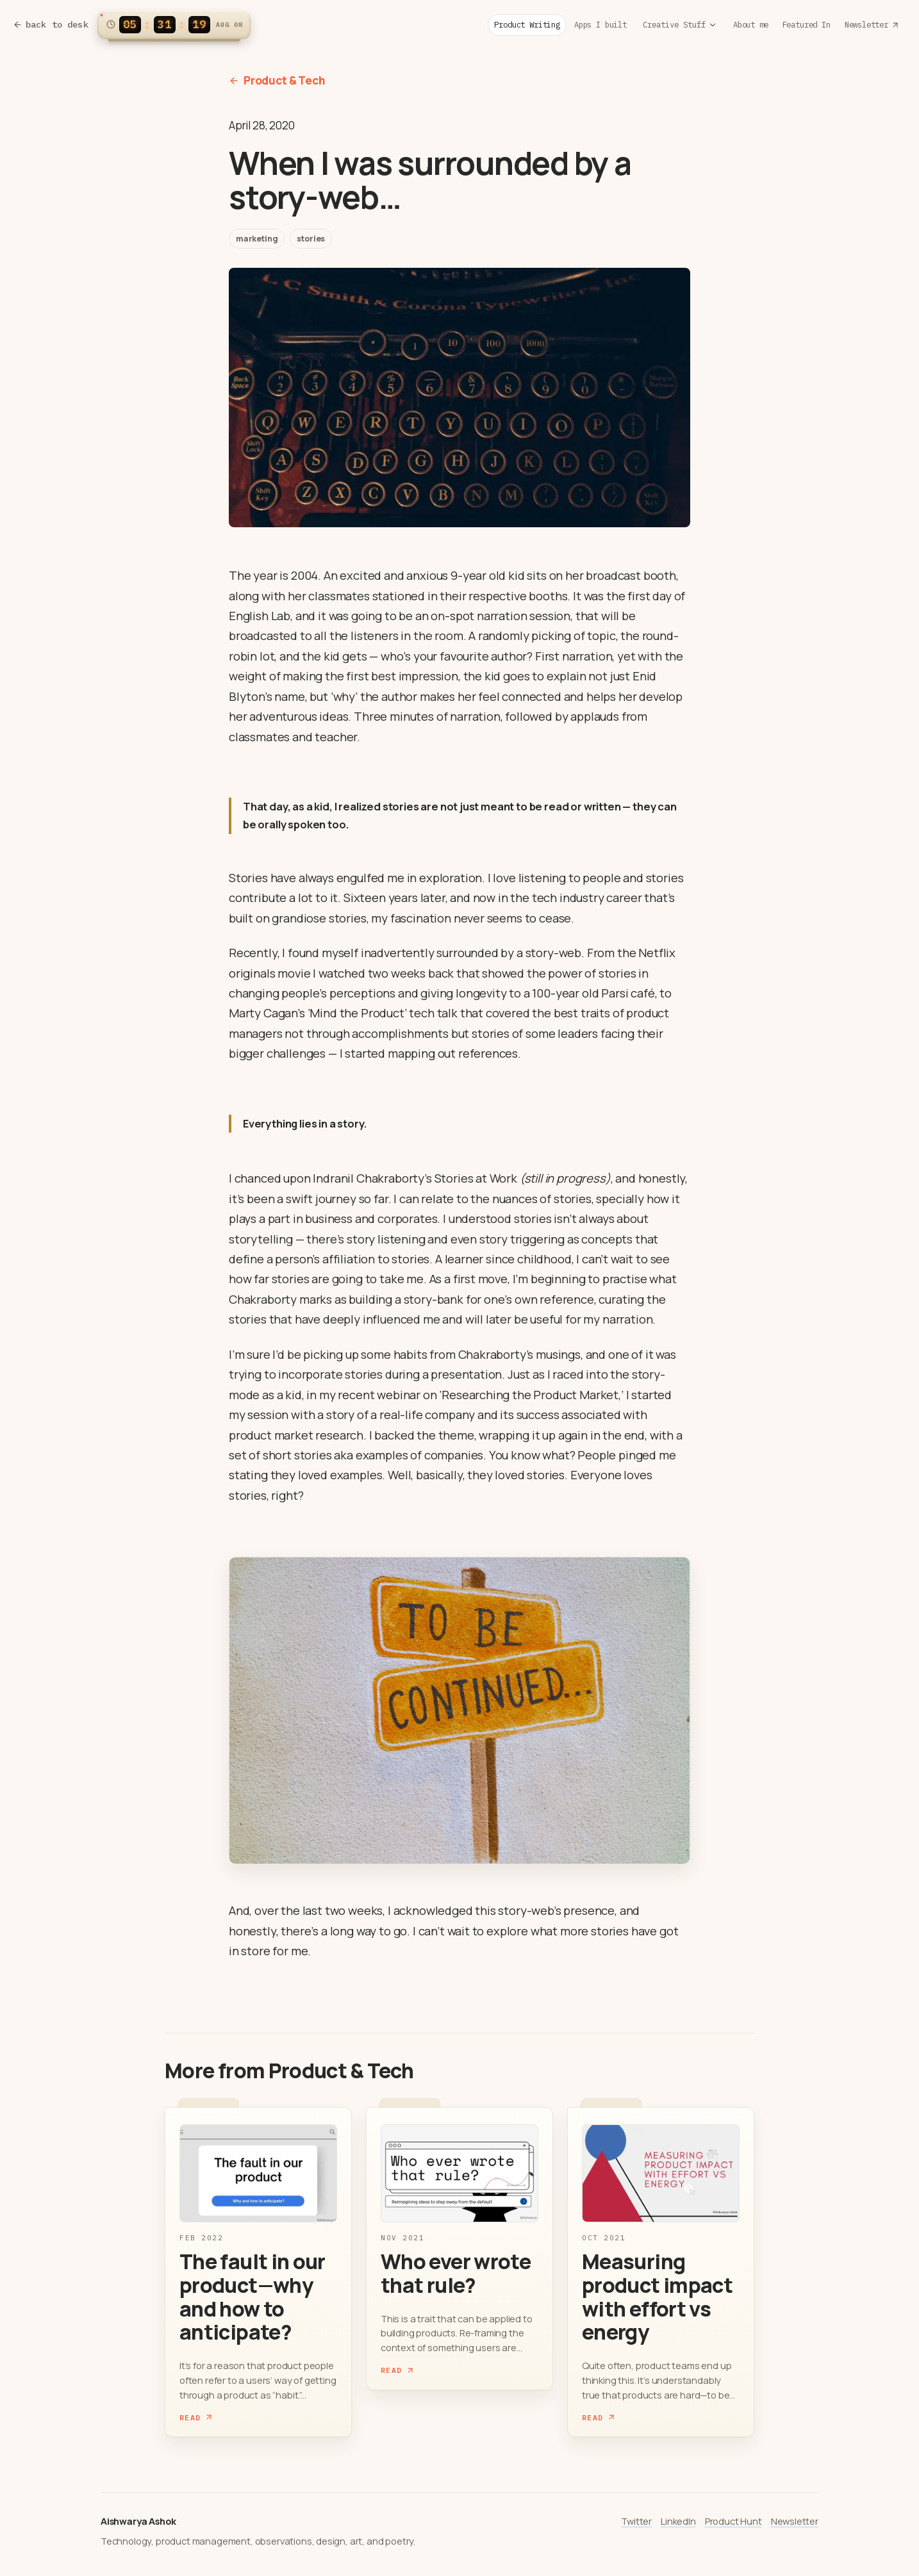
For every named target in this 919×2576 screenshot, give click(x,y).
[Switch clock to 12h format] (174, 25)
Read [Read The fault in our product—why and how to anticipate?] (196, 2417)
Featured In (806, 24)
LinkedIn (678, 2520)
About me (750, 24)
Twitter (636, 2520)
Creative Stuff (680, 24)
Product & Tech (277, 80)
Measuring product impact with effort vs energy (657, 2296)
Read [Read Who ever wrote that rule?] (398, 2370)
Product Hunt (733, 2520)
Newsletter (872, 24)
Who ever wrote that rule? (456, 2273)
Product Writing (526, 24)
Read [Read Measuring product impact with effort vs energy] (599, 2417)
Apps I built (600, 24)
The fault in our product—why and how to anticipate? (252, 2296)
